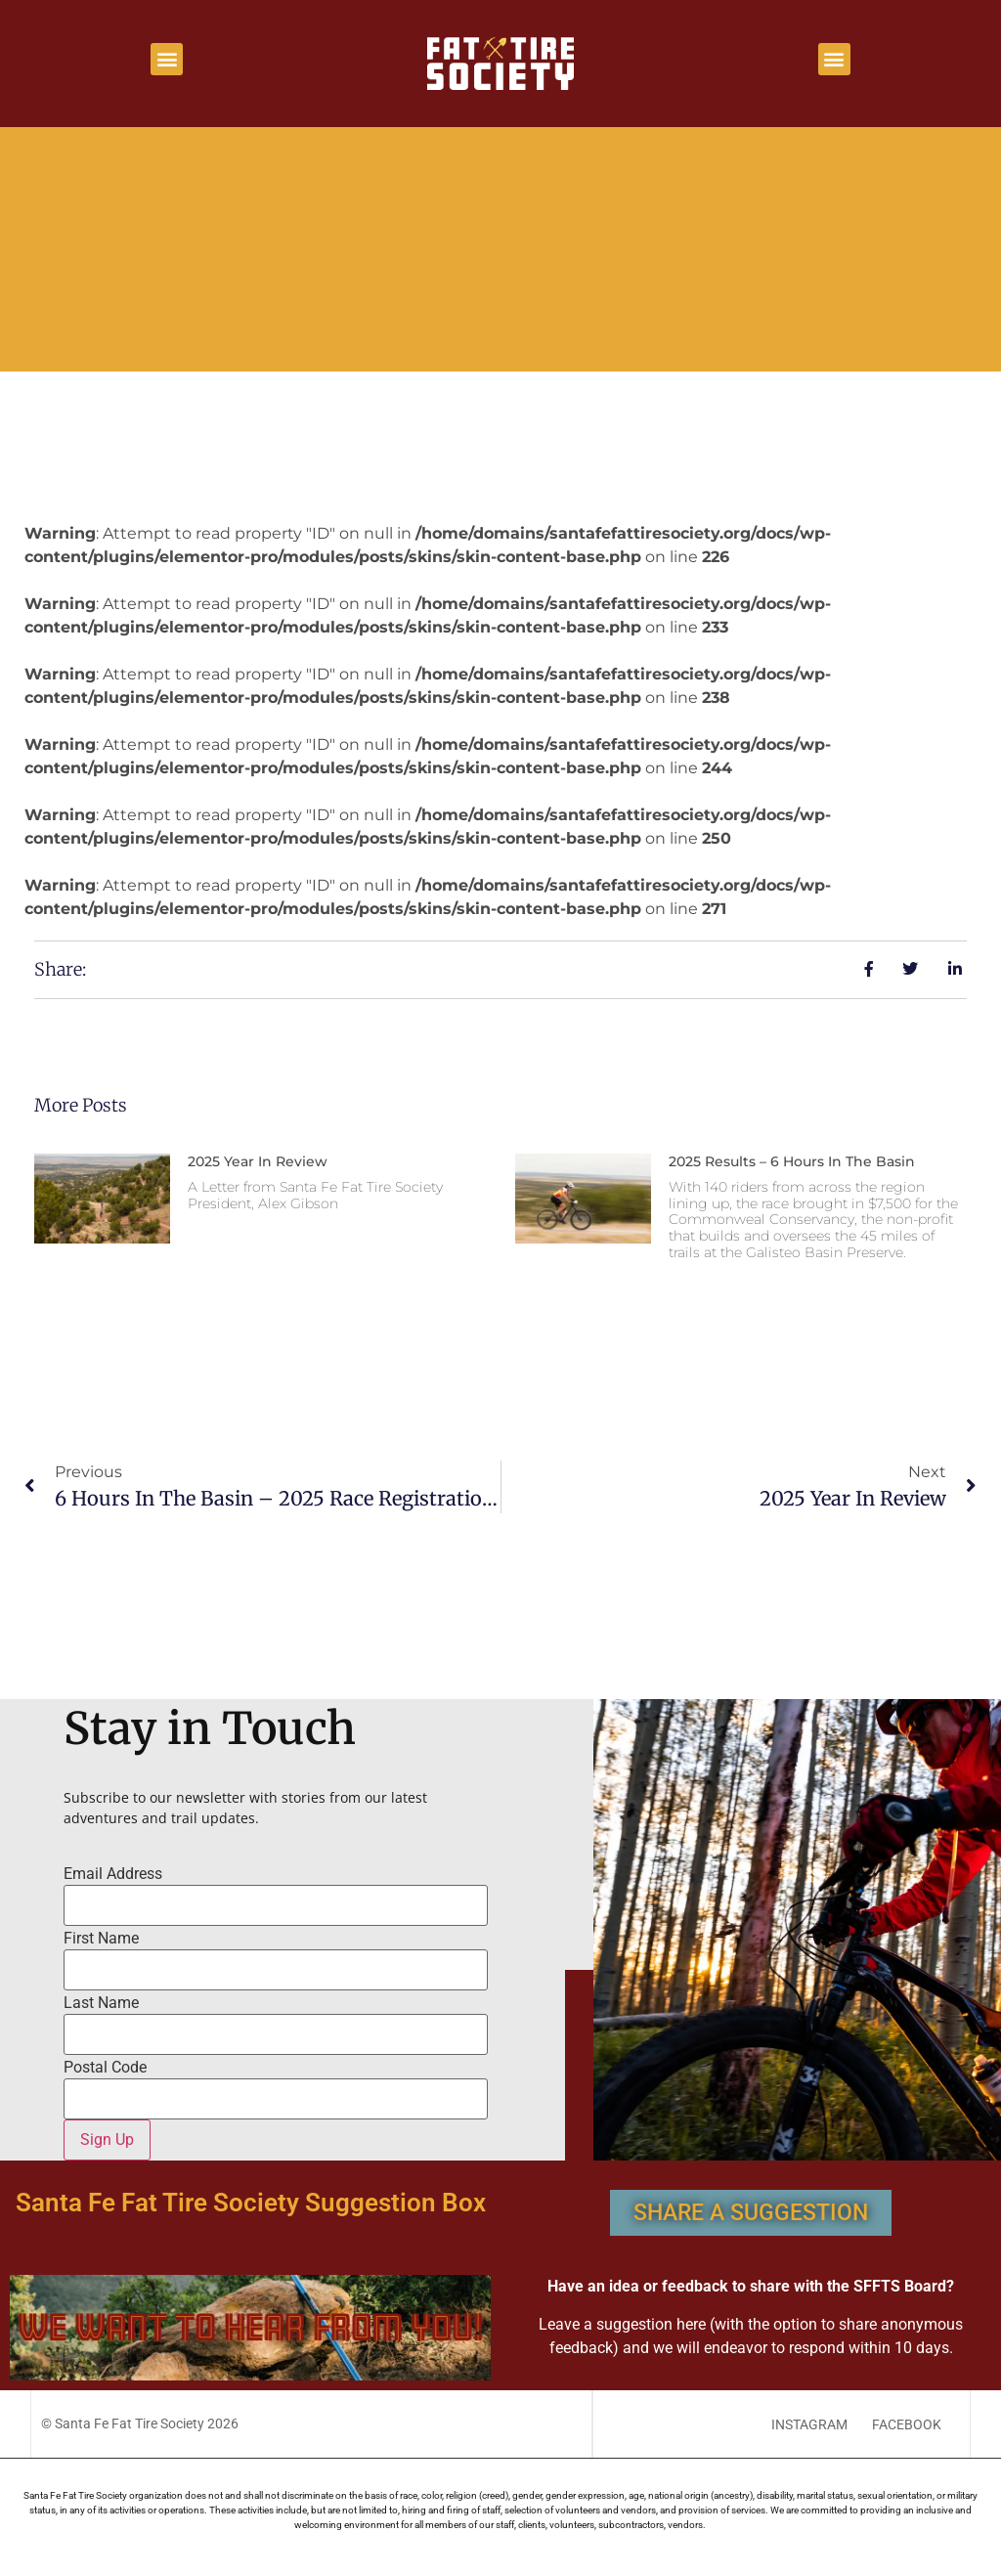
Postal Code (105, 2067)
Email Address (113, 1874)
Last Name (101, 2003)
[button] (167, 59)
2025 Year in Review (257, 1161)
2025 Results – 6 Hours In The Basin (792, 1161)
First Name (101, 1938)
